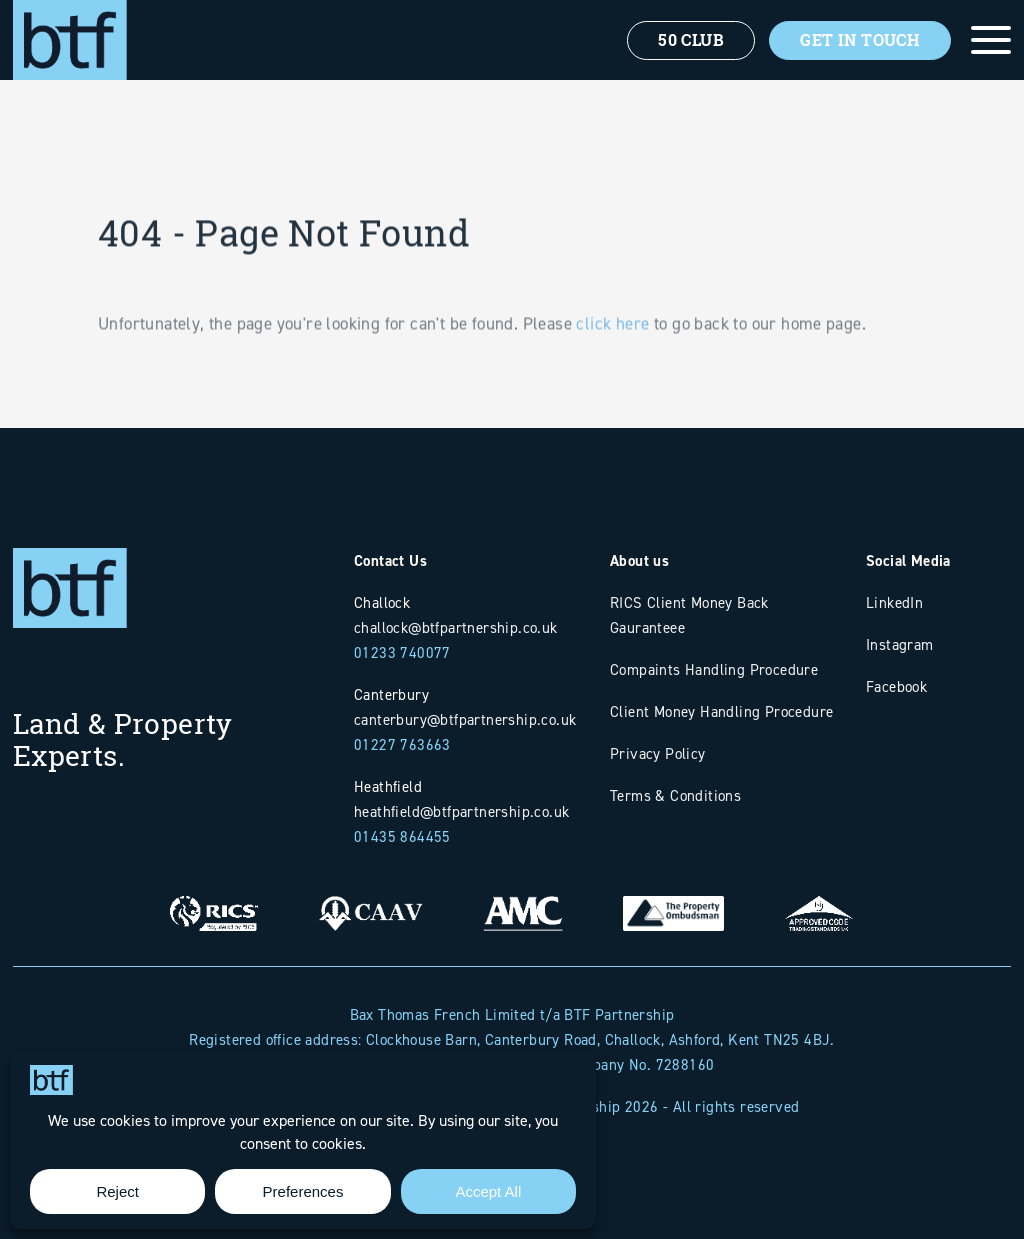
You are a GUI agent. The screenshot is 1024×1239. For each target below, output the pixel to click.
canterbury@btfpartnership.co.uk (465, 719)
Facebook (896, 686)
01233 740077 (402, 652)
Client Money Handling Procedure (721, 711)
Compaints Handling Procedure (714, 669)
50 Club (691, 40)
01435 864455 (402, 836)
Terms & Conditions (675, 795)
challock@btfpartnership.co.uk (456, 627)
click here (612, 348)
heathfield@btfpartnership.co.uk (461, 811)
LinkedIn (894, 602)
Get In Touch (860, 40)
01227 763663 (402, 744)
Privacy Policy (658, 753)
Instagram (900, 644)
